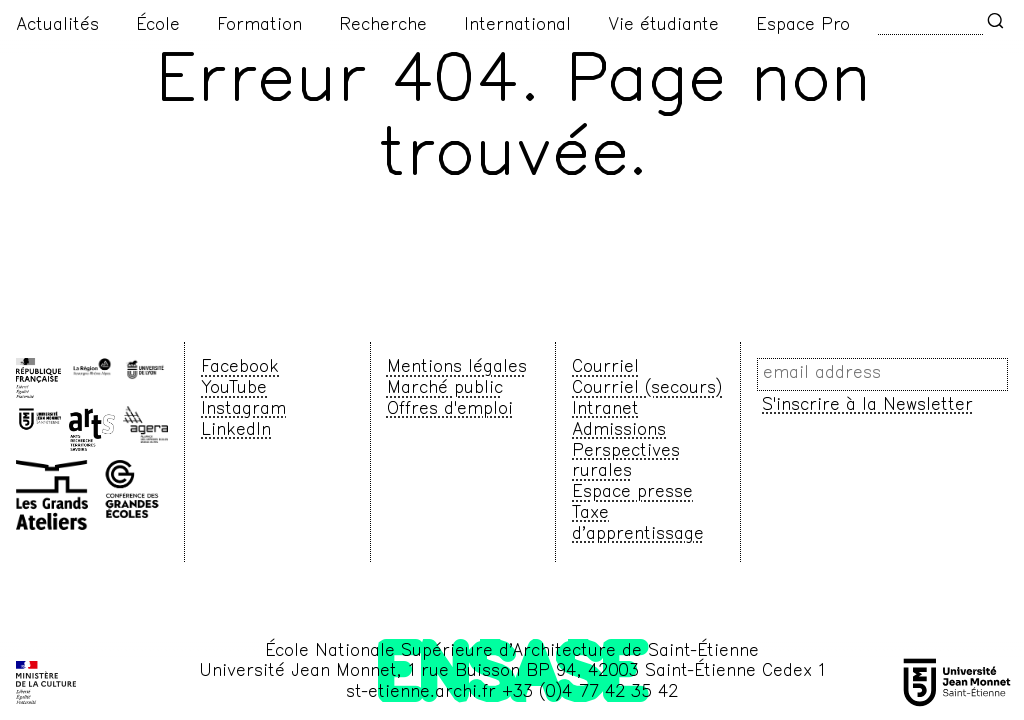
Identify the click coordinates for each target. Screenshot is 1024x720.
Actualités (57, 26)
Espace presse (632, 493)
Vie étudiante (663, 26)
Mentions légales (457, 368)
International (517, 26)
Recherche (383, 26)
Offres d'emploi (450, 410)
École (158, 26)
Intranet (605, 410)
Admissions (619, 431)
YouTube (234, 389)
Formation (259, 26)
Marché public (445, 389)
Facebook (240, 368)
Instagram (243, 410)
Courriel (605, 368)
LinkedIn (236, 431)
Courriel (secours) (647, 389)
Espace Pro (803, 26)
